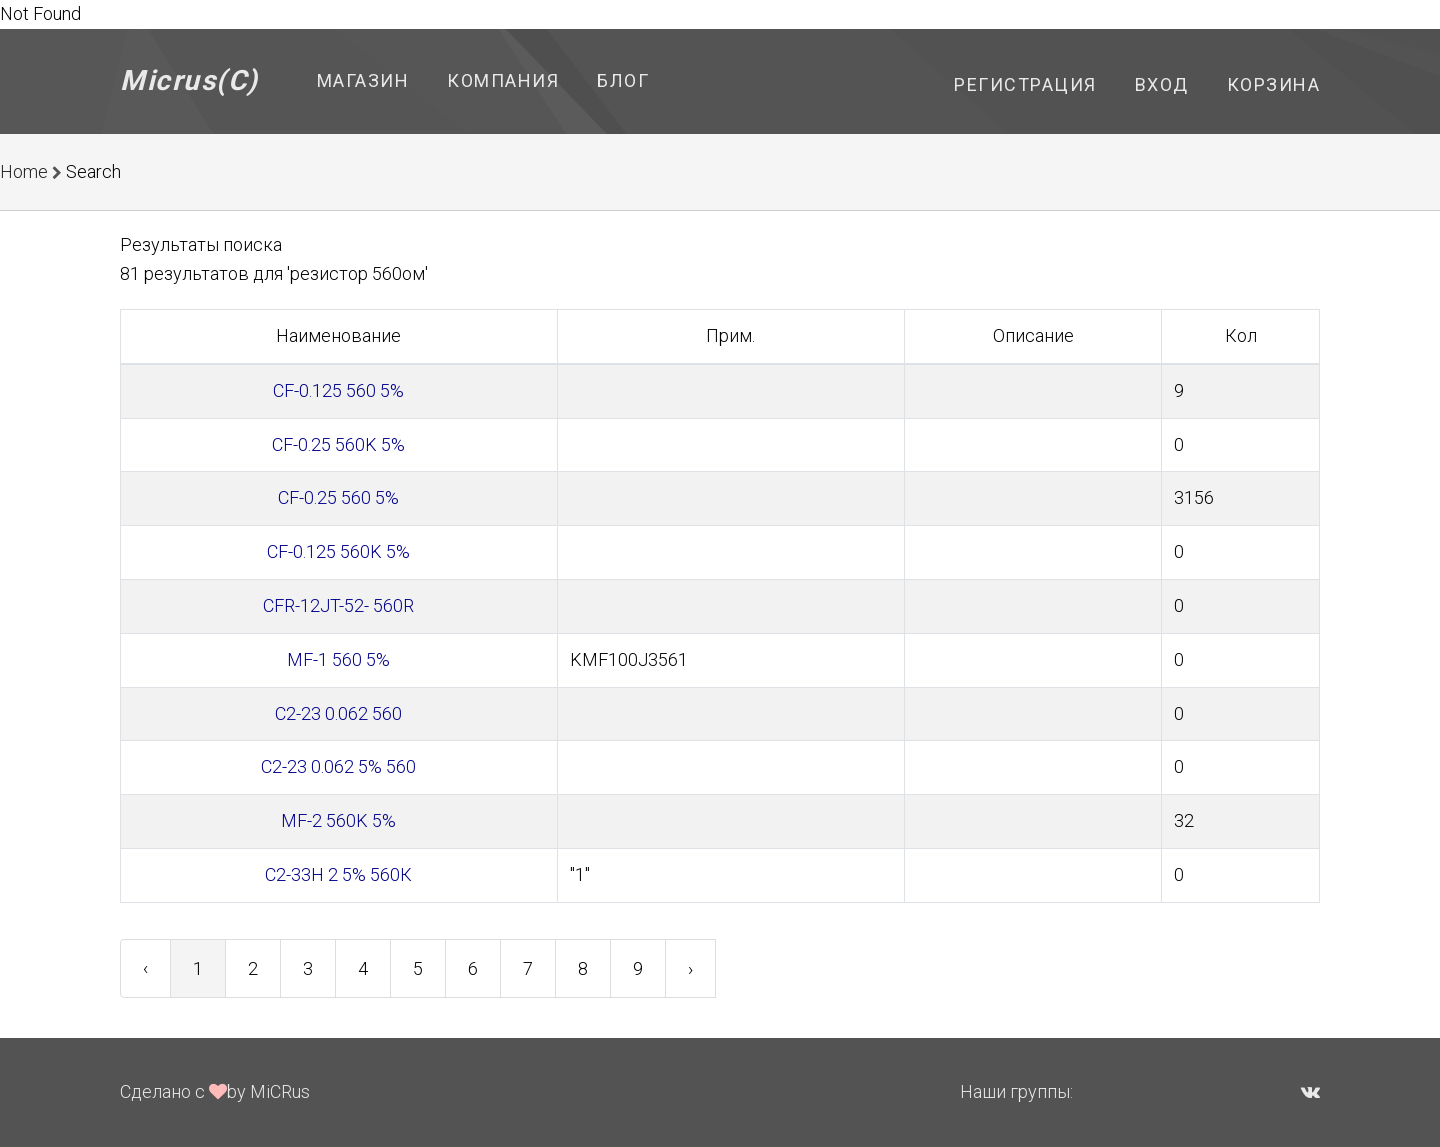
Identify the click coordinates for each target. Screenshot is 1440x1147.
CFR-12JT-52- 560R (338, 605)
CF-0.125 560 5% (338, 390)
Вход (1162, 84)
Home (24, 171)
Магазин (363, 80)
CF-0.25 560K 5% (338, 444)
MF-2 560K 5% (338, 820)
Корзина (1274, 84)
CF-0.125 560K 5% (338, 551)
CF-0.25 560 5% (338, 497)
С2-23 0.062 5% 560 (338, 766)
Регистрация (1025, 84)
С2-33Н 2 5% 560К (338, 874)
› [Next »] (690, 968)
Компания (503, 80)
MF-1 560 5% (338, 659)
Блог (623, 80)
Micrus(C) (189, 80)
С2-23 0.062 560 (338, 713)
